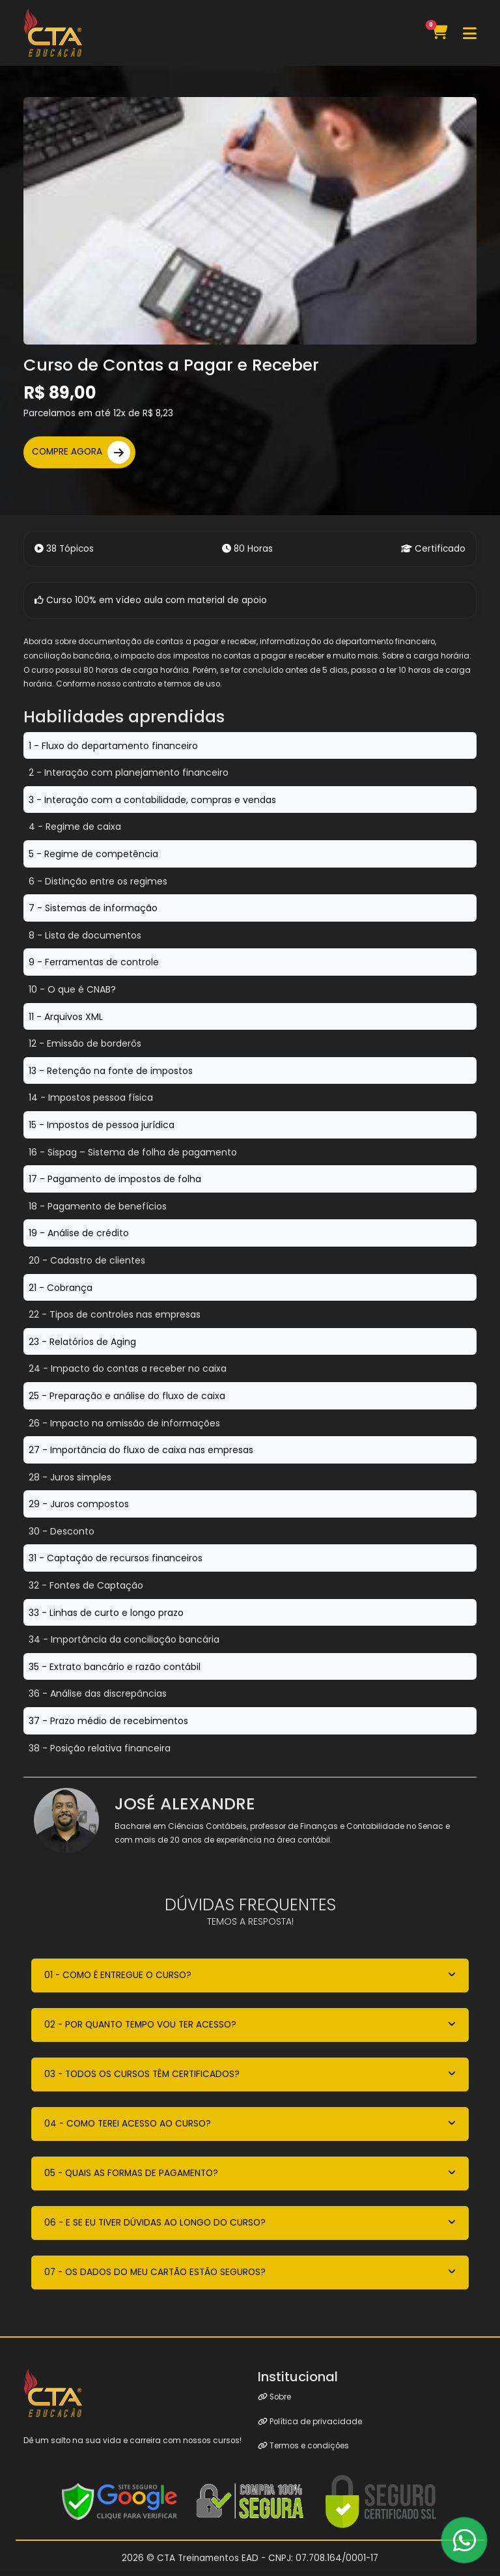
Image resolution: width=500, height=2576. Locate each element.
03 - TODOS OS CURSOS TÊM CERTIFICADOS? (142, 2074)
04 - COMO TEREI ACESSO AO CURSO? (127, 2123)
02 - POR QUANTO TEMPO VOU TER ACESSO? (140, 2024)
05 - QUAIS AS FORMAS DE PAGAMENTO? (131, 2173)
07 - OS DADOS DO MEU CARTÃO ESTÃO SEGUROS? (155, 2272)
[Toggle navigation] (470, 33)
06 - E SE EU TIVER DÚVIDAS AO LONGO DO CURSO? (155, 2222)
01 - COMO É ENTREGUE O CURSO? (117, 1975)
